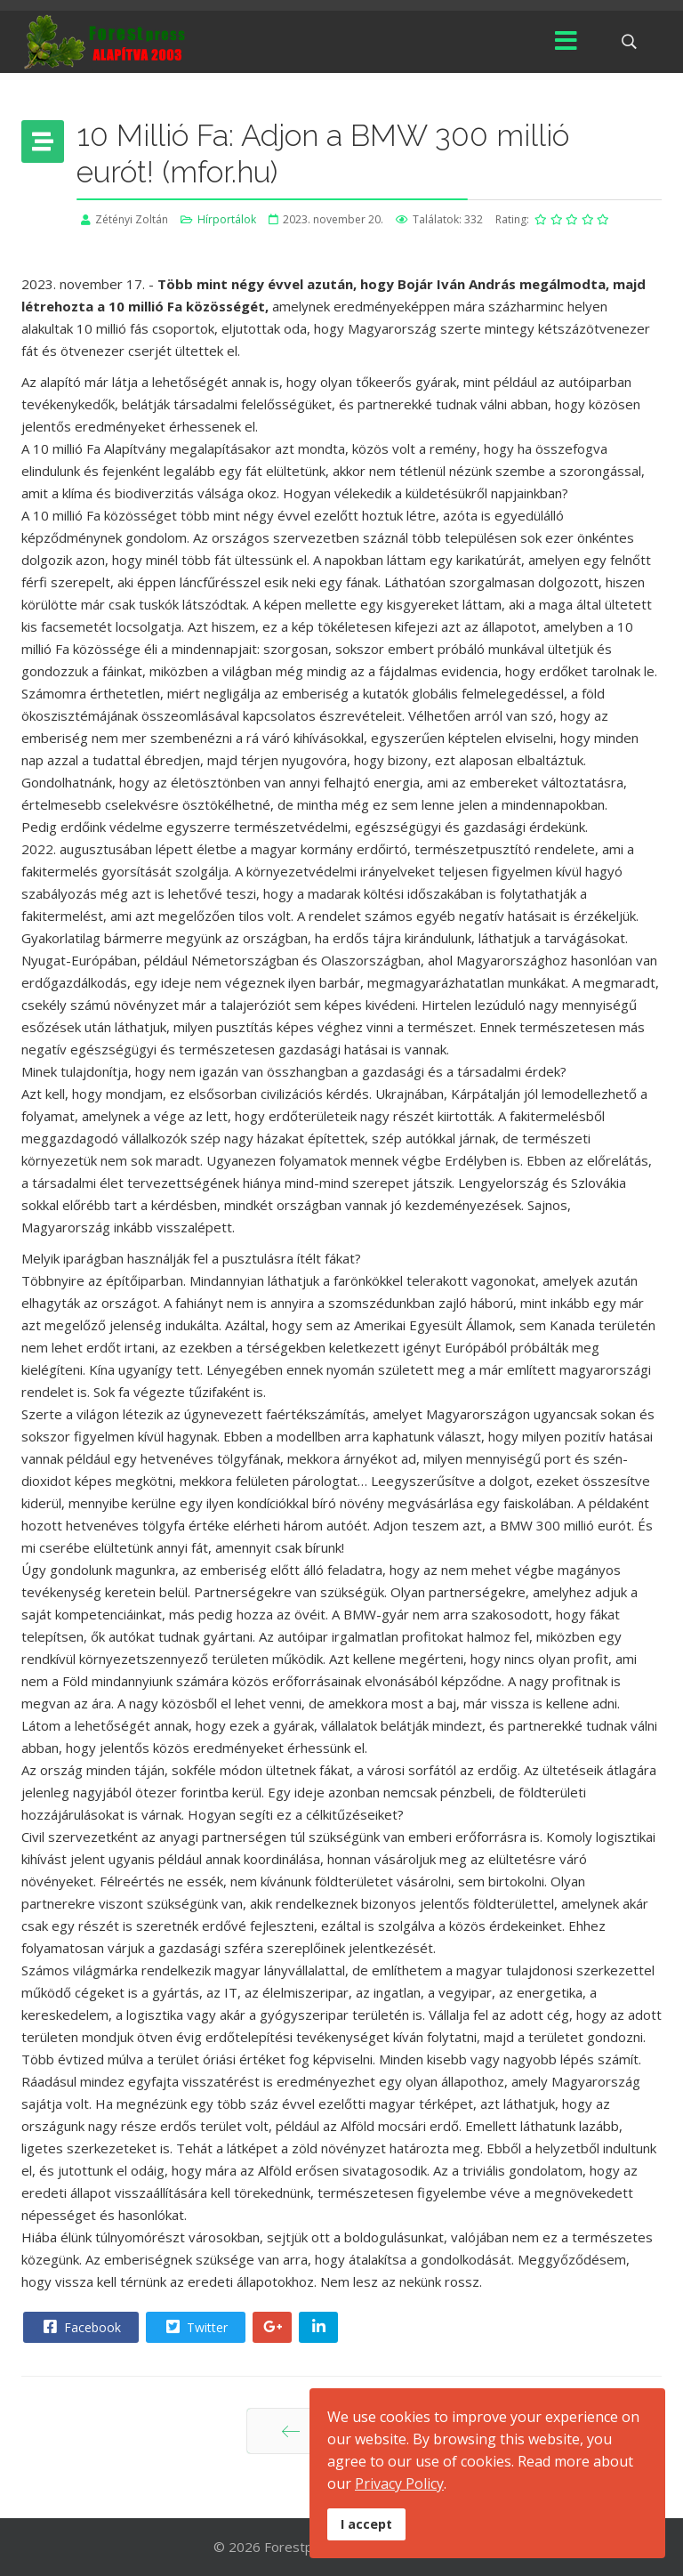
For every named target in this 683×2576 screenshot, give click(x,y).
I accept (366, 2523)
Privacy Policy (399, 2483)
